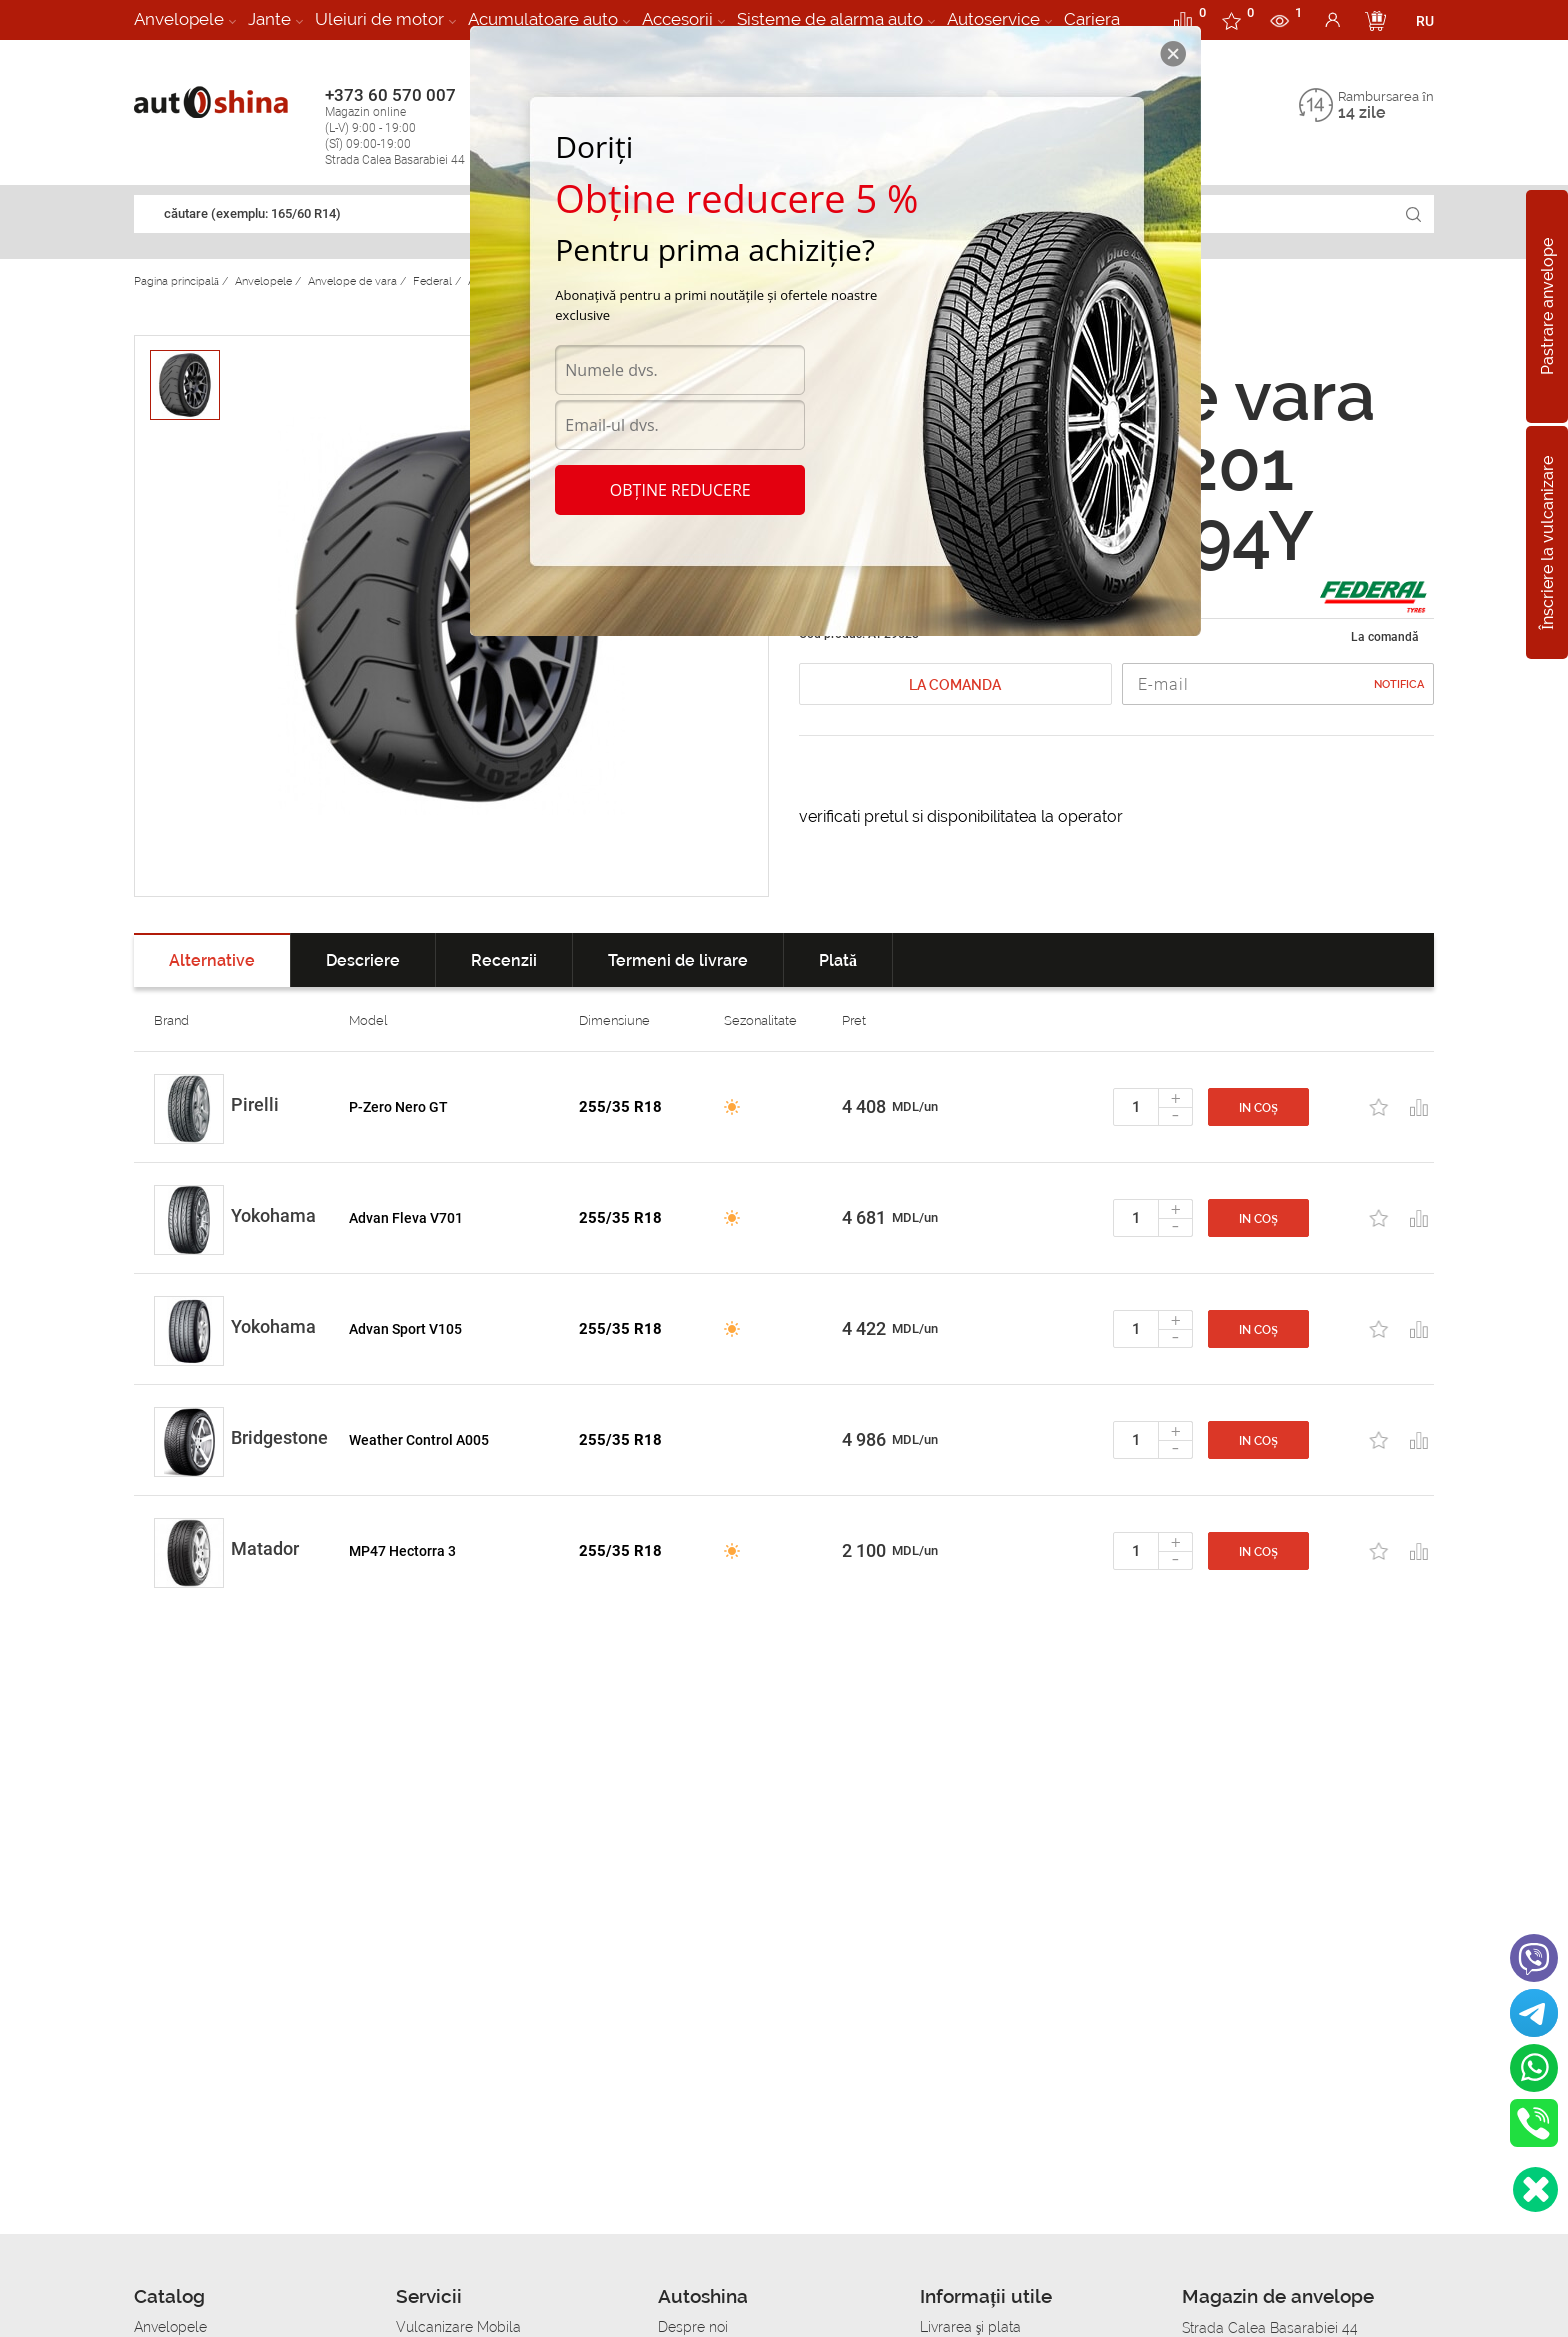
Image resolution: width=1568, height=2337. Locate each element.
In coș (1258, 1108)
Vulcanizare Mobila (458, 2327)
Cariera (1092, 19)
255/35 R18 (620, 1107)
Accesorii (677, 19)
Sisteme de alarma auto (830, 19)
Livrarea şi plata (970, 2327)
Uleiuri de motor (379, 19)
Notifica (1399, 684)
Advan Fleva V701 (406, 1218)
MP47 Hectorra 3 (402, 1551)
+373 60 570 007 (415, 126)
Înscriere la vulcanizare (1547, 542)
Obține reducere (680, 490)
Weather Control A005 (419, 1440)
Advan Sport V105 (405, 1329)
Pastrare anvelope (1547, 306)
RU (1425, 21)
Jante (269, 19)
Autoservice (993, 19)
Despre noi (693, 2327)
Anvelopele (179, 19)
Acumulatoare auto (543, 19)
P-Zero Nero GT (398, 1107)
